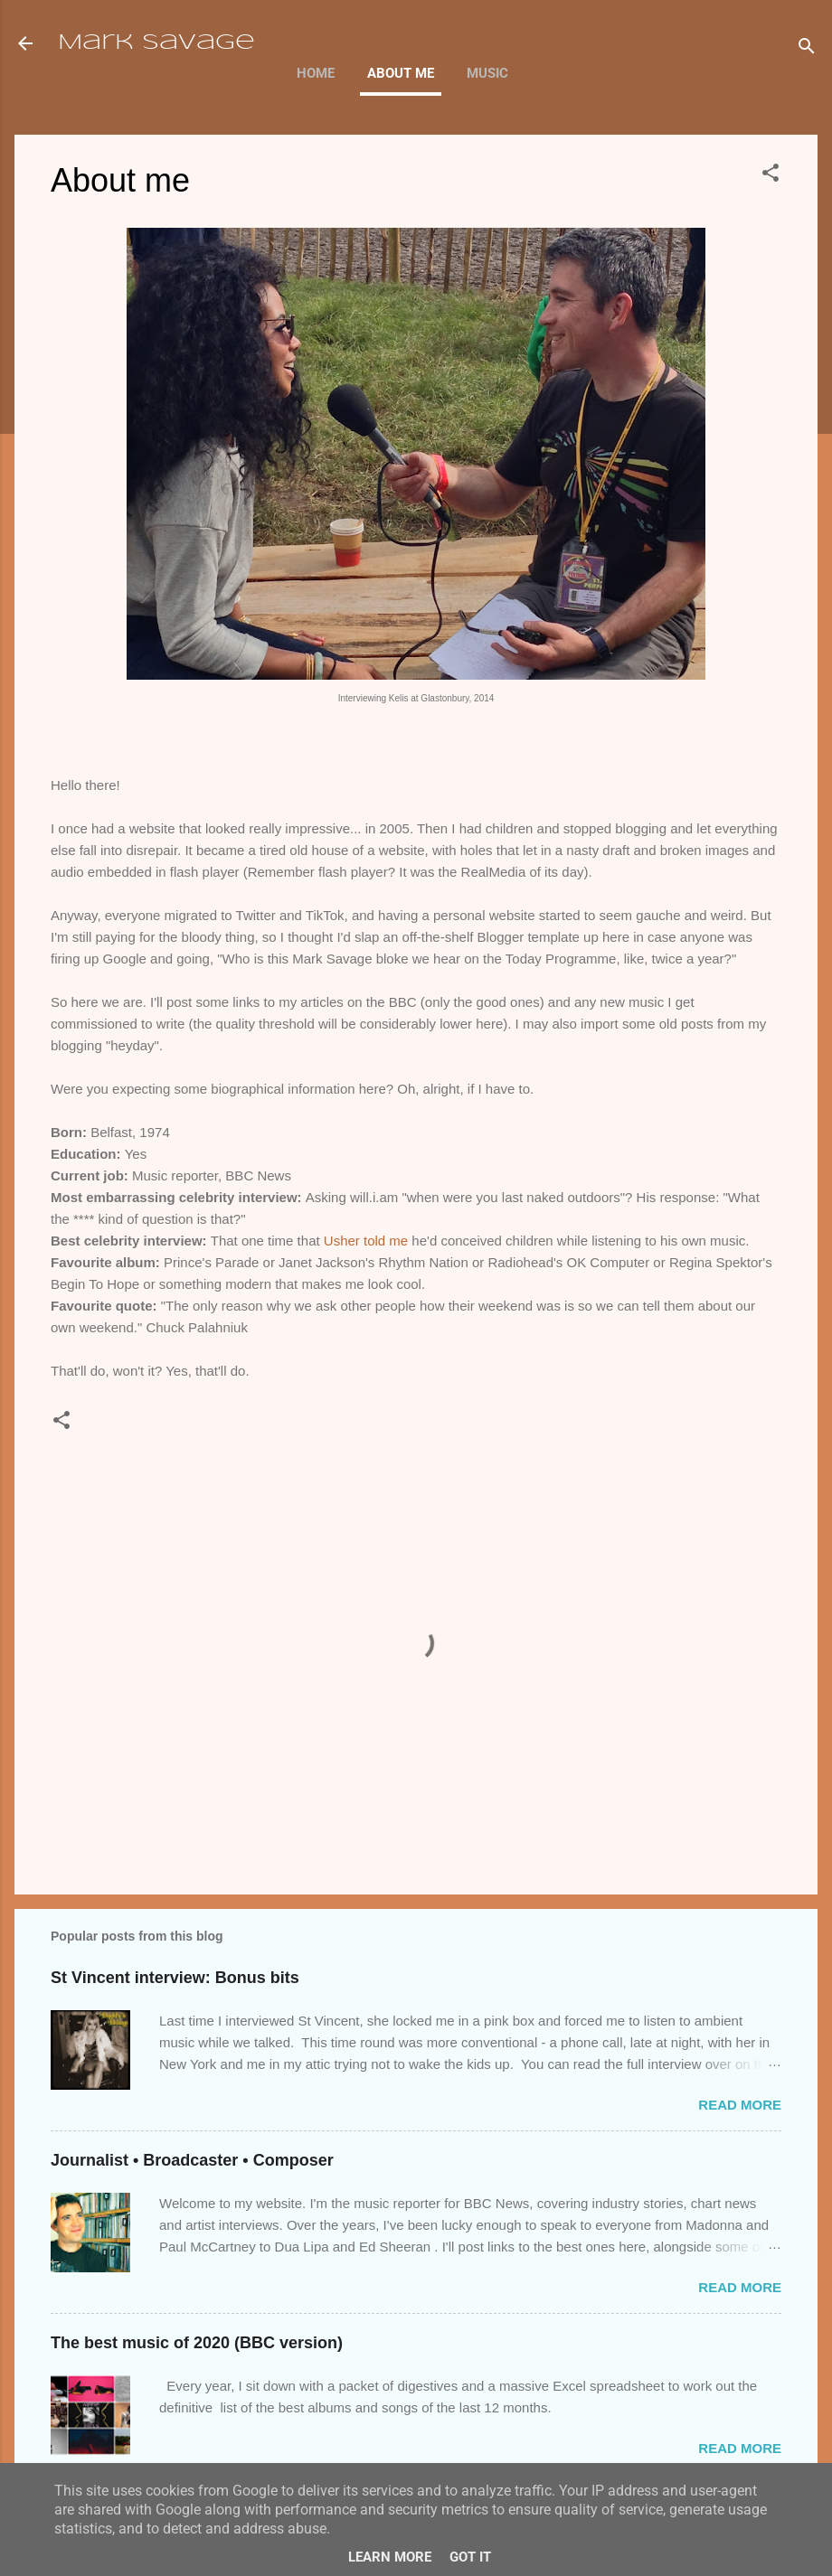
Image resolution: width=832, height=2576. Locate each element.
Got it (470, 2557)
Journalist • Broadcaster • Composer (192, 2160)
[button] (770, 176)
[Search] (807, 49)
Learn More (389, 2557)
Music (487, 73)
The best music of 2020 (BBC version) (197, 2343)
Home (316, 73)
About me (400, 73)
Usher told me (366, 1240)
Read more (739, 2104)
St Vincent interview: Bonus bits (175, 1978)
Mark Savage (156, 43)
